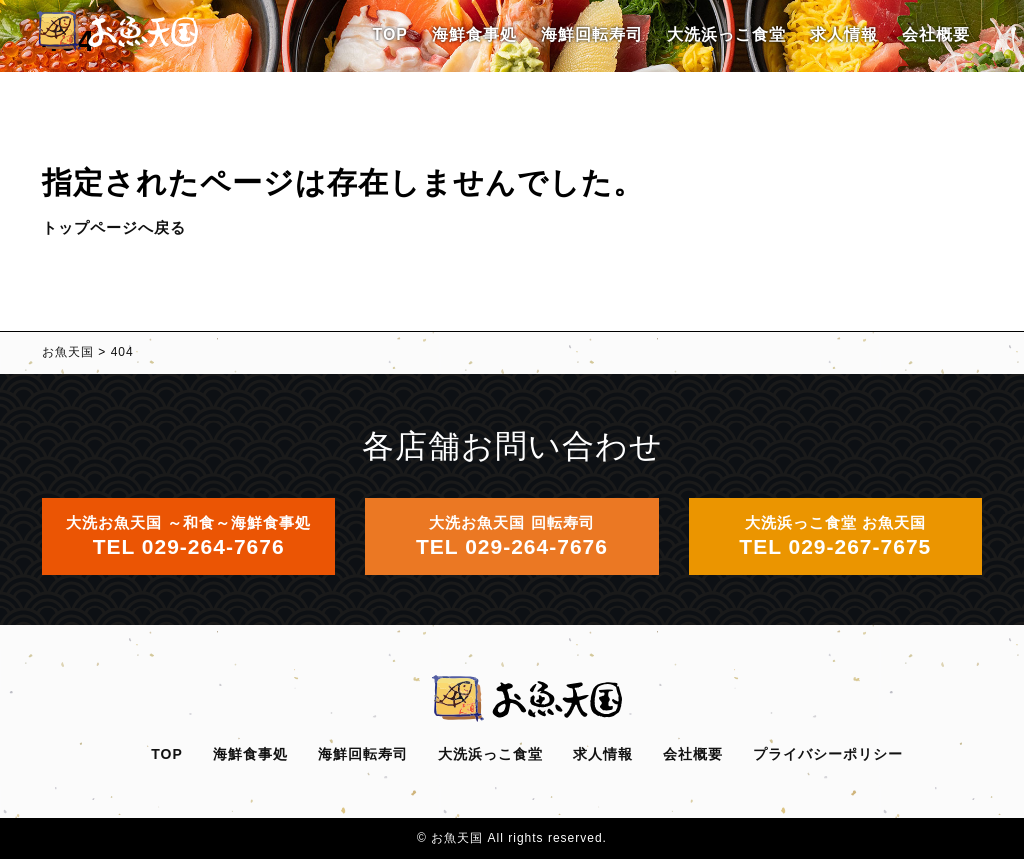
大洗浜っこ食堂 (726, 34)
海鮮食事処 (474, 34)
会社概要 (936, 34)
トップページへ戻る (114, 227)
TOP (390, 34)
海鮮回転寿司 (592, 34)
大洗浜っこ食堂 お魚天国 (835, 536)
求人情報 (844, 34)
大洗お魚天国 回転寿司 (512, 536)
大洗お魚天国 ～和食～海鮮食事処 (188, 536)
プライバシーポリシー (828, 754)
